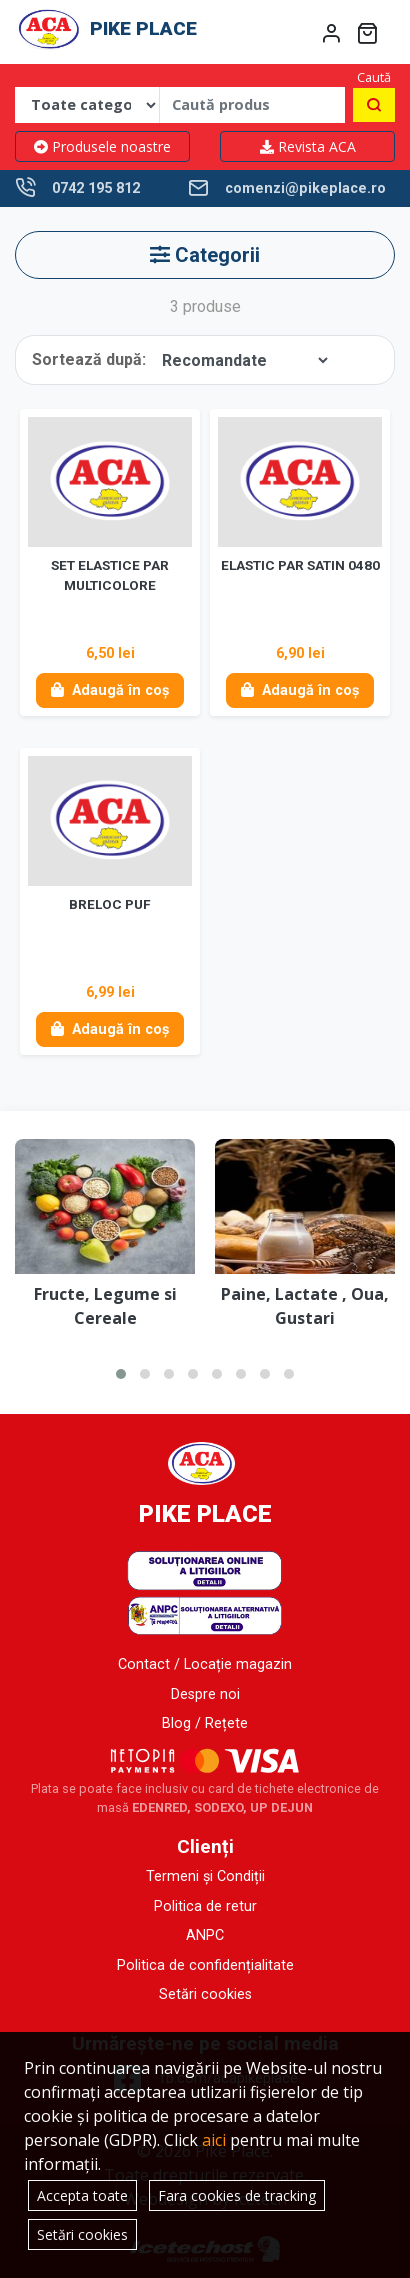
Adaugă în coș (110, 690)
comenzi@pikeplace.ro (305, 188)
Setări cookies (205, 1994)
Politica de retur (205, 1906)
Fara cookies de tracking (237, 2195)
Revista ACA (308, 146)
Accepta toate (82, 2195)
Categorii (205, 255)
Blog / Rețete (205, 1723)
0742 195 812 (96, 188)
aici (214, 2140)
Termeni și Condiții (205, 1876)
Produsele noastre (102, 146)
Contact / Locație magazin (205, 1664)
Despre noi (205, 1694)
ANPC (205, 1935)
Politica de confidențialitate (205, 1965)
